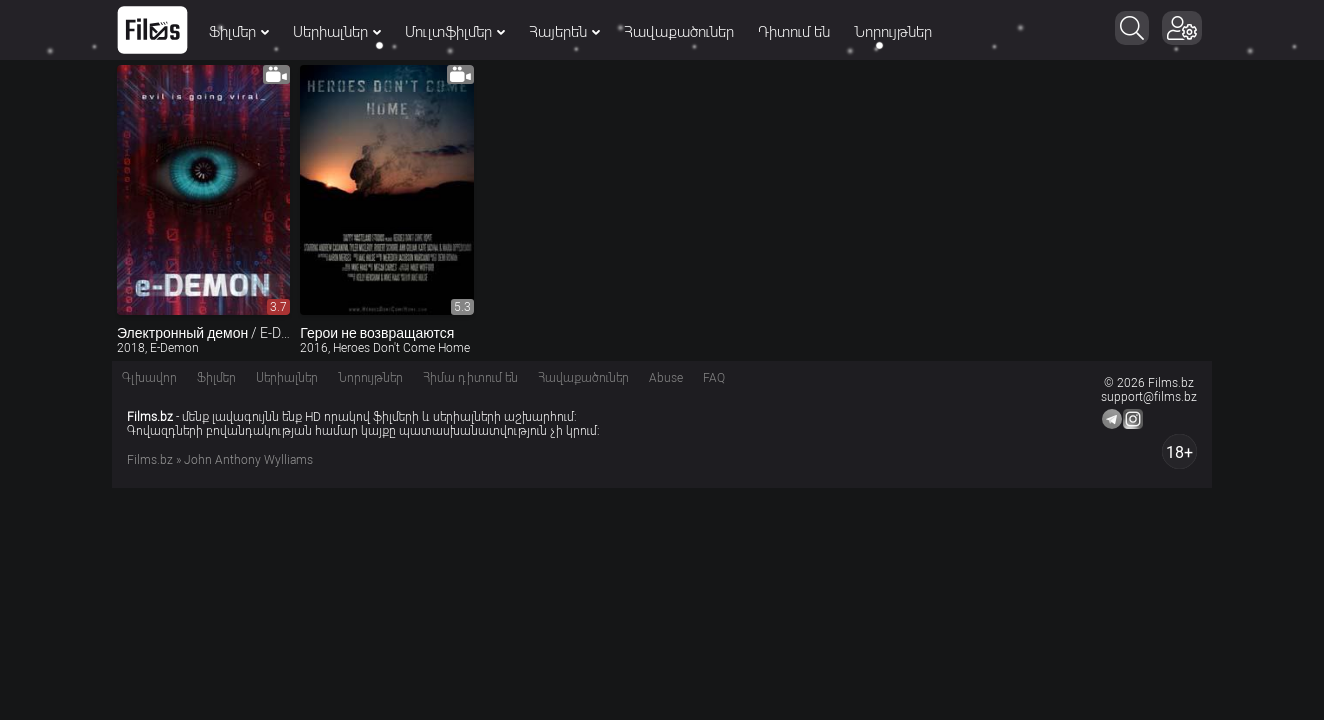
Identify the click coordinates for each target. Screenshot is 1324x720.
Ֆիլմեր (239, 32)
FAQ (714, 378)
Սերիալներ (337, 32)
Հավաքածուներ (679, 32)
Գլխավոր (149, 378)
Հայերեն (564, 32)
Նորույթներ (893, 32)
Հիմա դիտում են (470, 378)
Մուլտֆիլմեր (455, 32)
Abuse (666, 378)
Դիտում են (794, 32)
